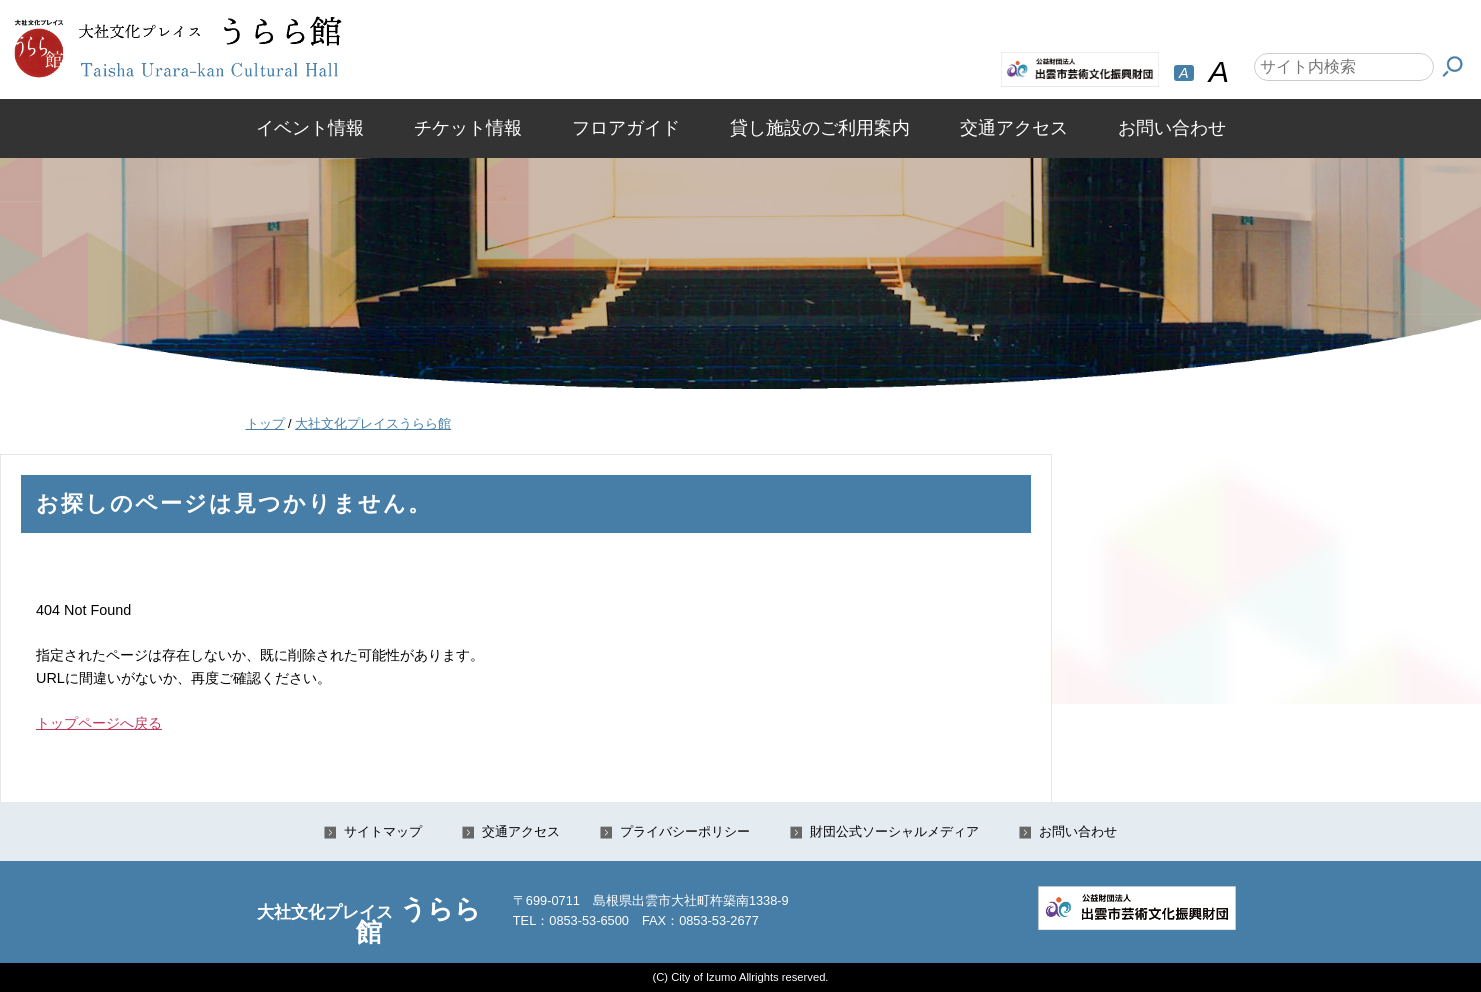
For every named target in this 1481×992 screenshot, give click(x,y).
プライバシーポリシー (685, 831)
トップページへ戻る (99, 723)
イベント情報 (310, 128)
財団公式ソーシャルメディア (894, 831)
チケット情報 (468, 128)
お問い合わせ (1172, 128)
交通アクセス (1014, 128)
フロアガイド (626, 128)
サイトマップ (383, 831)
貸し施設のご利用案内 (820, 128)
